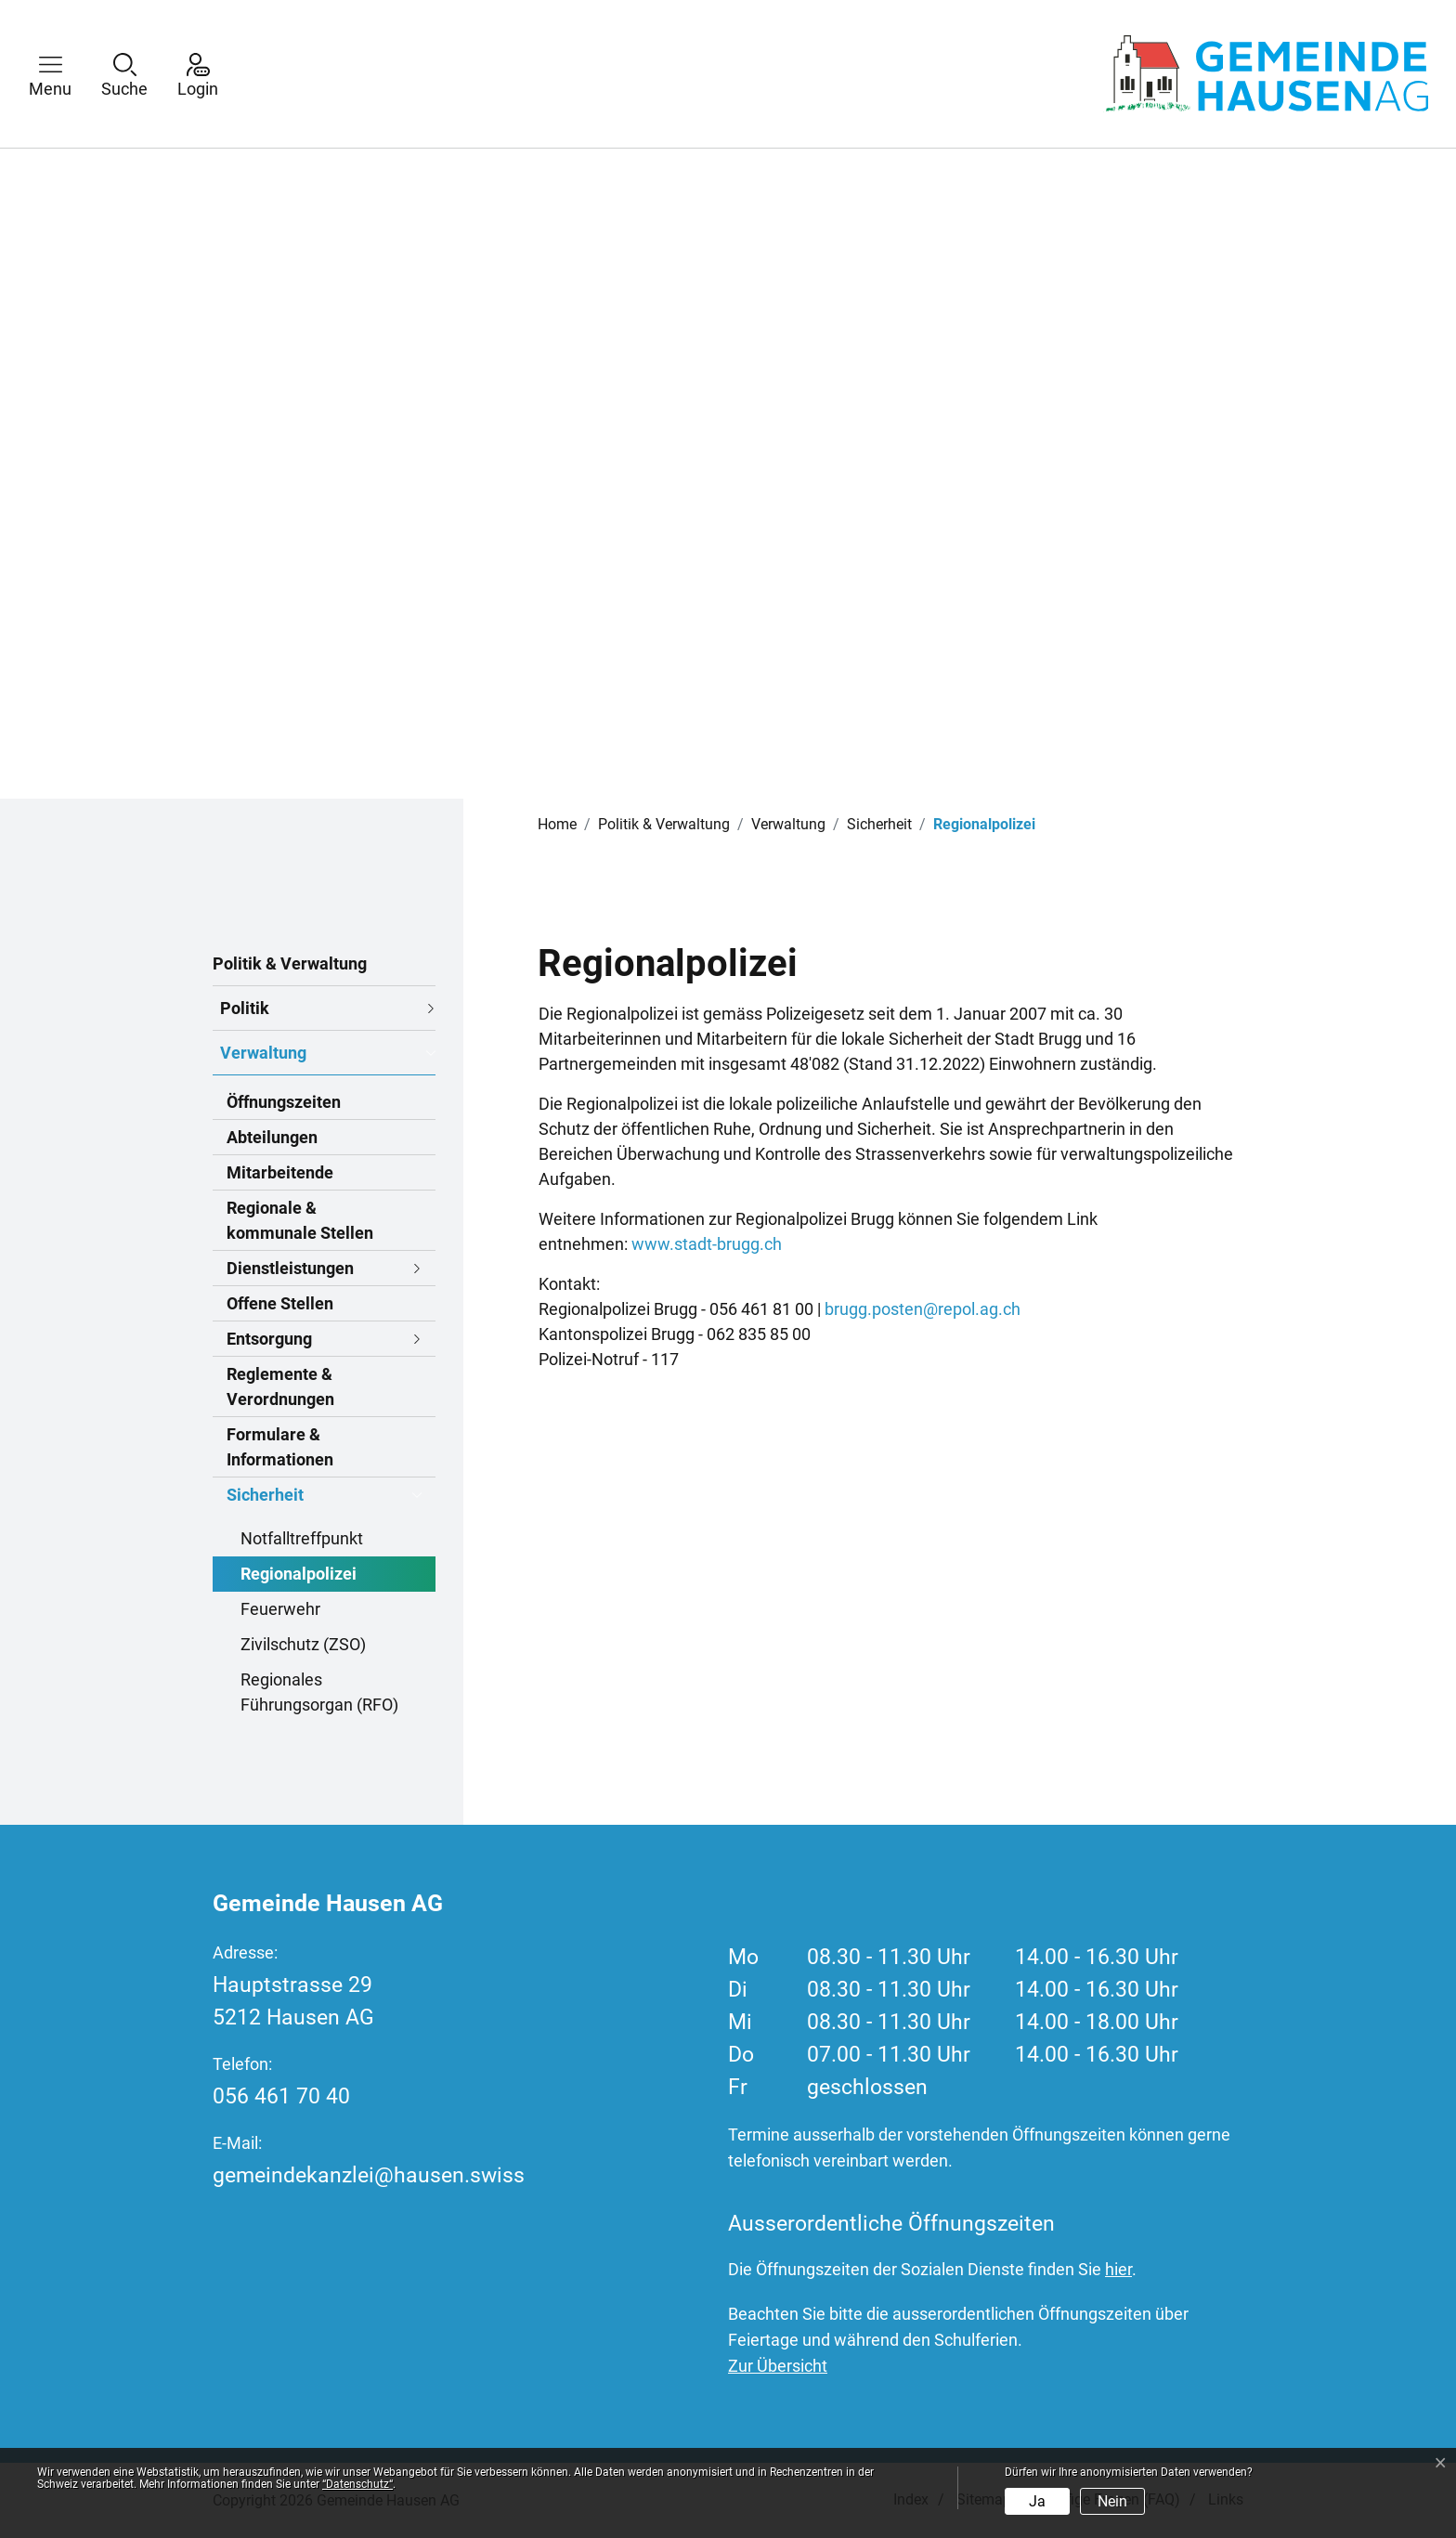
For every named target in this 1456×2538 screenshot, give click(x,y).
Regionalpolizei (298, 1578)
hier (1118, 2269)
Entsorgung (269, 1338)
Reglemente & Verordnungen (280, 1386)
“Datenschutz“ (357, 2484)
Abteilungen (272, 1137)
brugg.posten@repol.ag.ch (922, 1309)
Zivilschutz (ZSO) (303, 1644)
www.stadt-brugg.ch (716, 1244)
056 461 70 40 (281, 2096)
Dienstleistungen (290, 1268)
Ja (1037, 2501)
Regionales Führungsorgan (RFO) (319, 1692)
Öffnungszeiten (284, 1102)
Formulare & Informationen (280, 1447)
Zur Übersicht (777, 2365)
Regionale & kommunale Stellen (300, 1220)
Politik (244, 1008)
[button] (64, 73)
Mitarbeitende (280, 1172)
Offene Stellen (280, 1303)
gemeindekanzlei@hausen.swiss (369, 2175)
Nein (1112, 2501)
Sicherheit (265, 1494)
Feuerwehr (280, 1609)
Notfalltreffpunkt (301, 1538)
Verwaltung (263, 1052)
